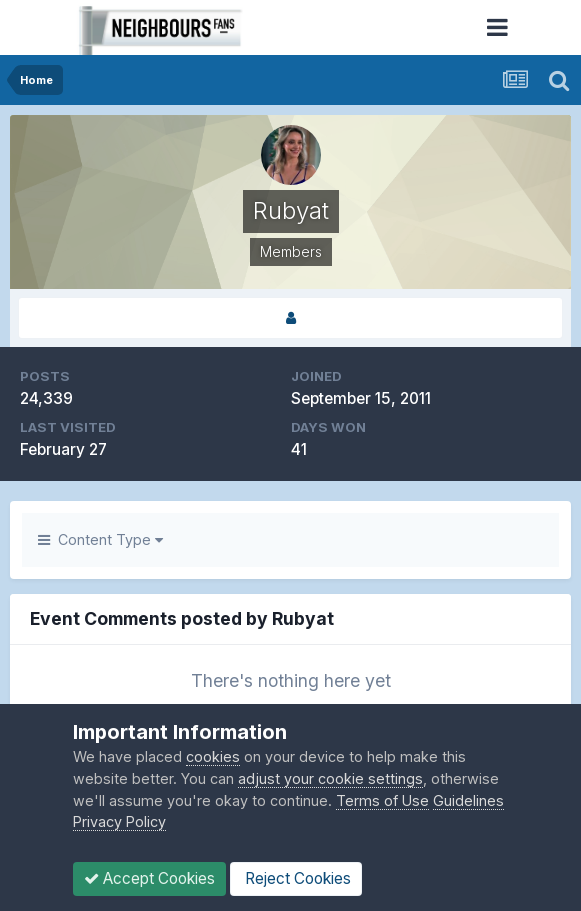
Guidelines (468, 800)
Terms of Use (382, 800)
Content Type (100, 539)
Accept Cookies (149, 878)
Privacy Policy (119, 821)
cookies (213, 756)
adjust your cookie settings (330, 778)
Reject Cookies (296, 878)
